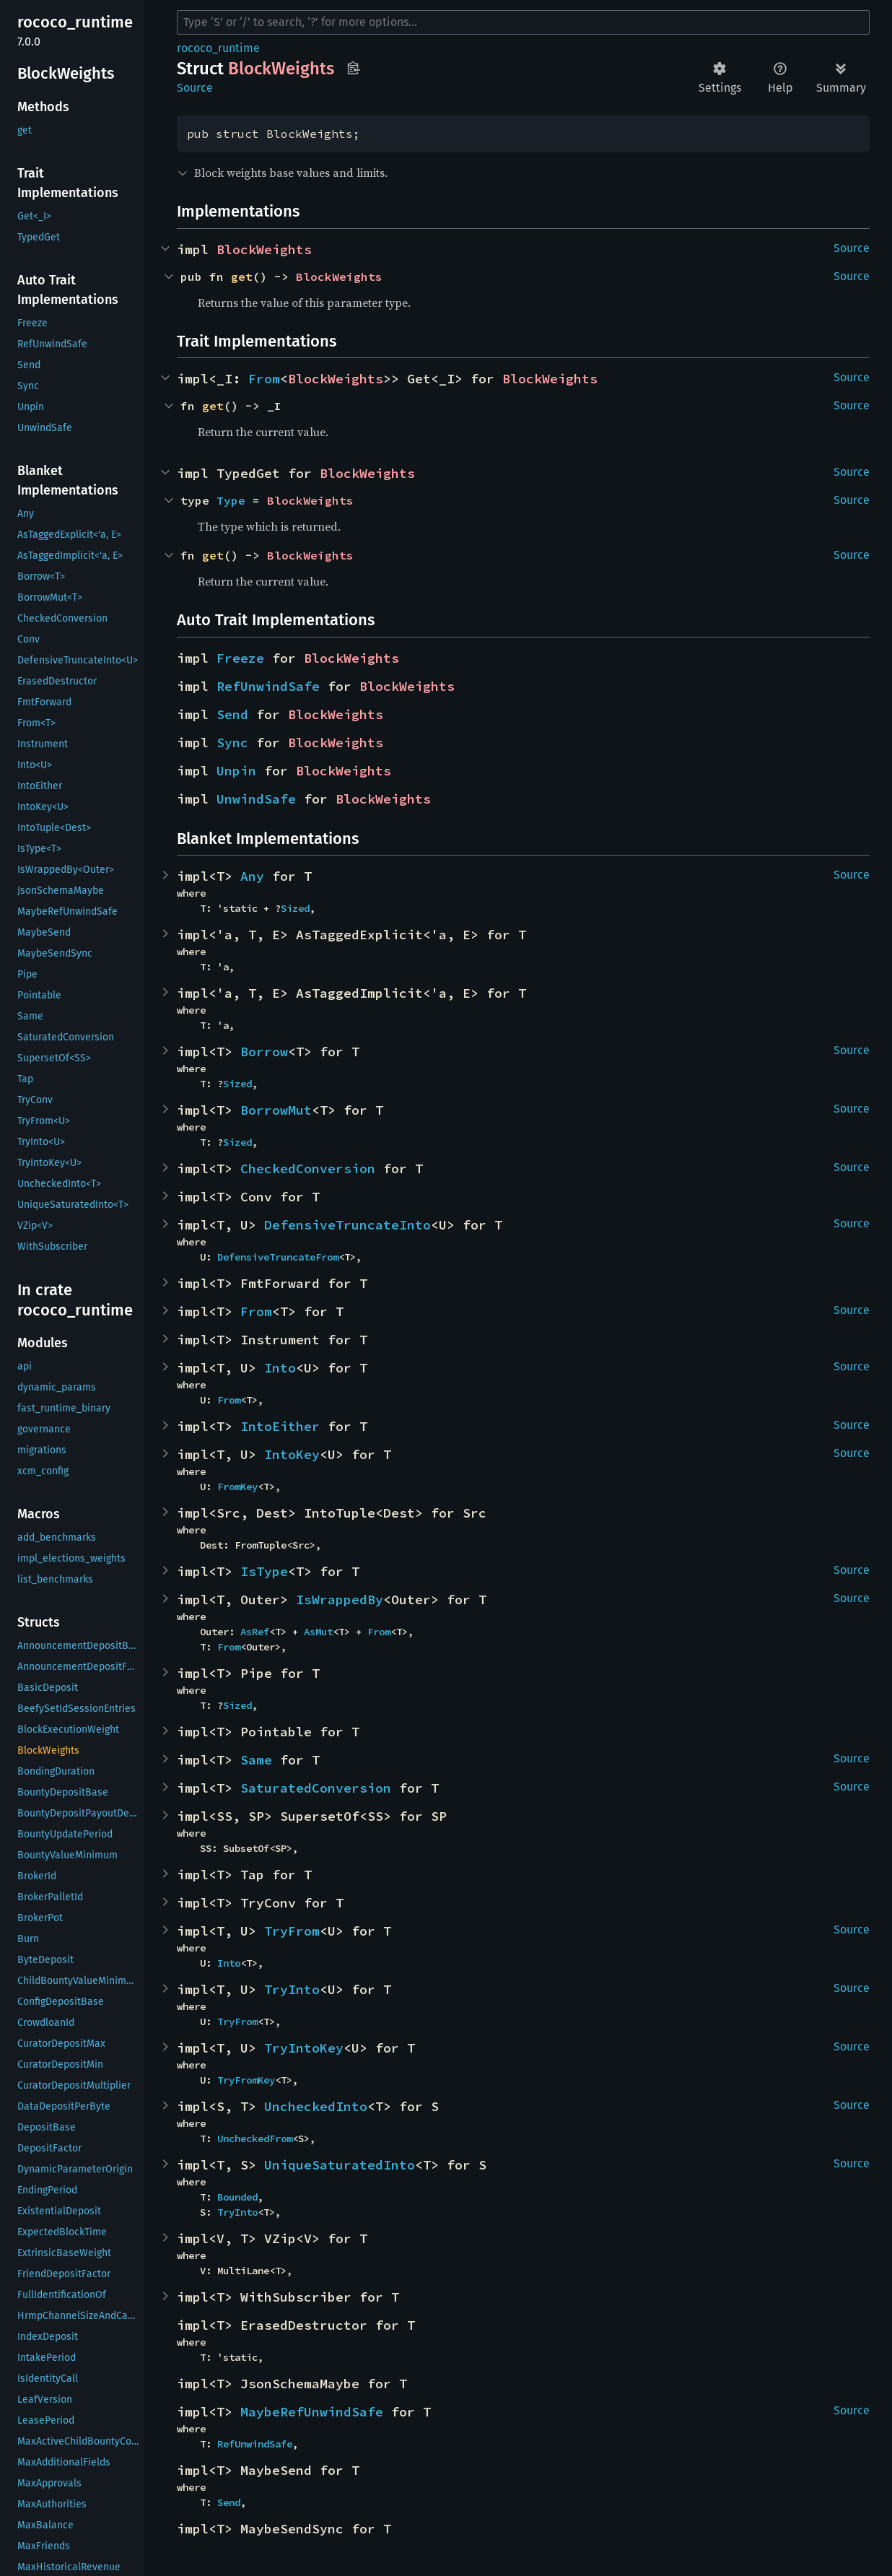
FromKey (237, 1486)
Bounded (237, 2196)
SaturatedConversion (315, 1788)
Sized (295, 908)
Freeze (240, 658)
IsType (264, 1571)
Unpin (236, 770)
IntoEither (280, 1426)
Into (280, 1367)
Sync (232, 742)
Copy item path (353, 68)
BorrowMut (276, 1110)
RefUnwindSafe (268, 686)
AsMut (318, 1631)
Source (195, 88)
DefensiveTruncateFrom (277, 1256)
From (264, 378)
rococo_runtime (218, 48)
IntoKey (292, 1454)
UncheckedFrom (254, 2138)
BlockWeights (264, 249)
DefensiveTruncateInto (347, 1225)
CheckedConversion (307, 1168)
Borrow (264, 1051)
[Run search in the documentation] (523, 22)
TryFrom (292, 1931)
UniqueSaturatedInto (339, 2165)
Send (232, 714)
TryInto (292, 1989)
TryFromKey (246, 2080)
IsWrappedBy (339, 1599)
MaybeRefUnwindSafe (311, 2411)
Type (231, 500)
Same (256, 1760)
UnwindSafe (256, 799)
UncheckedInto (315, 2106)
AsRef (254, 1631)
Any (252, 876)
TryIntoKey (304, 2048)
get (242, 276)
